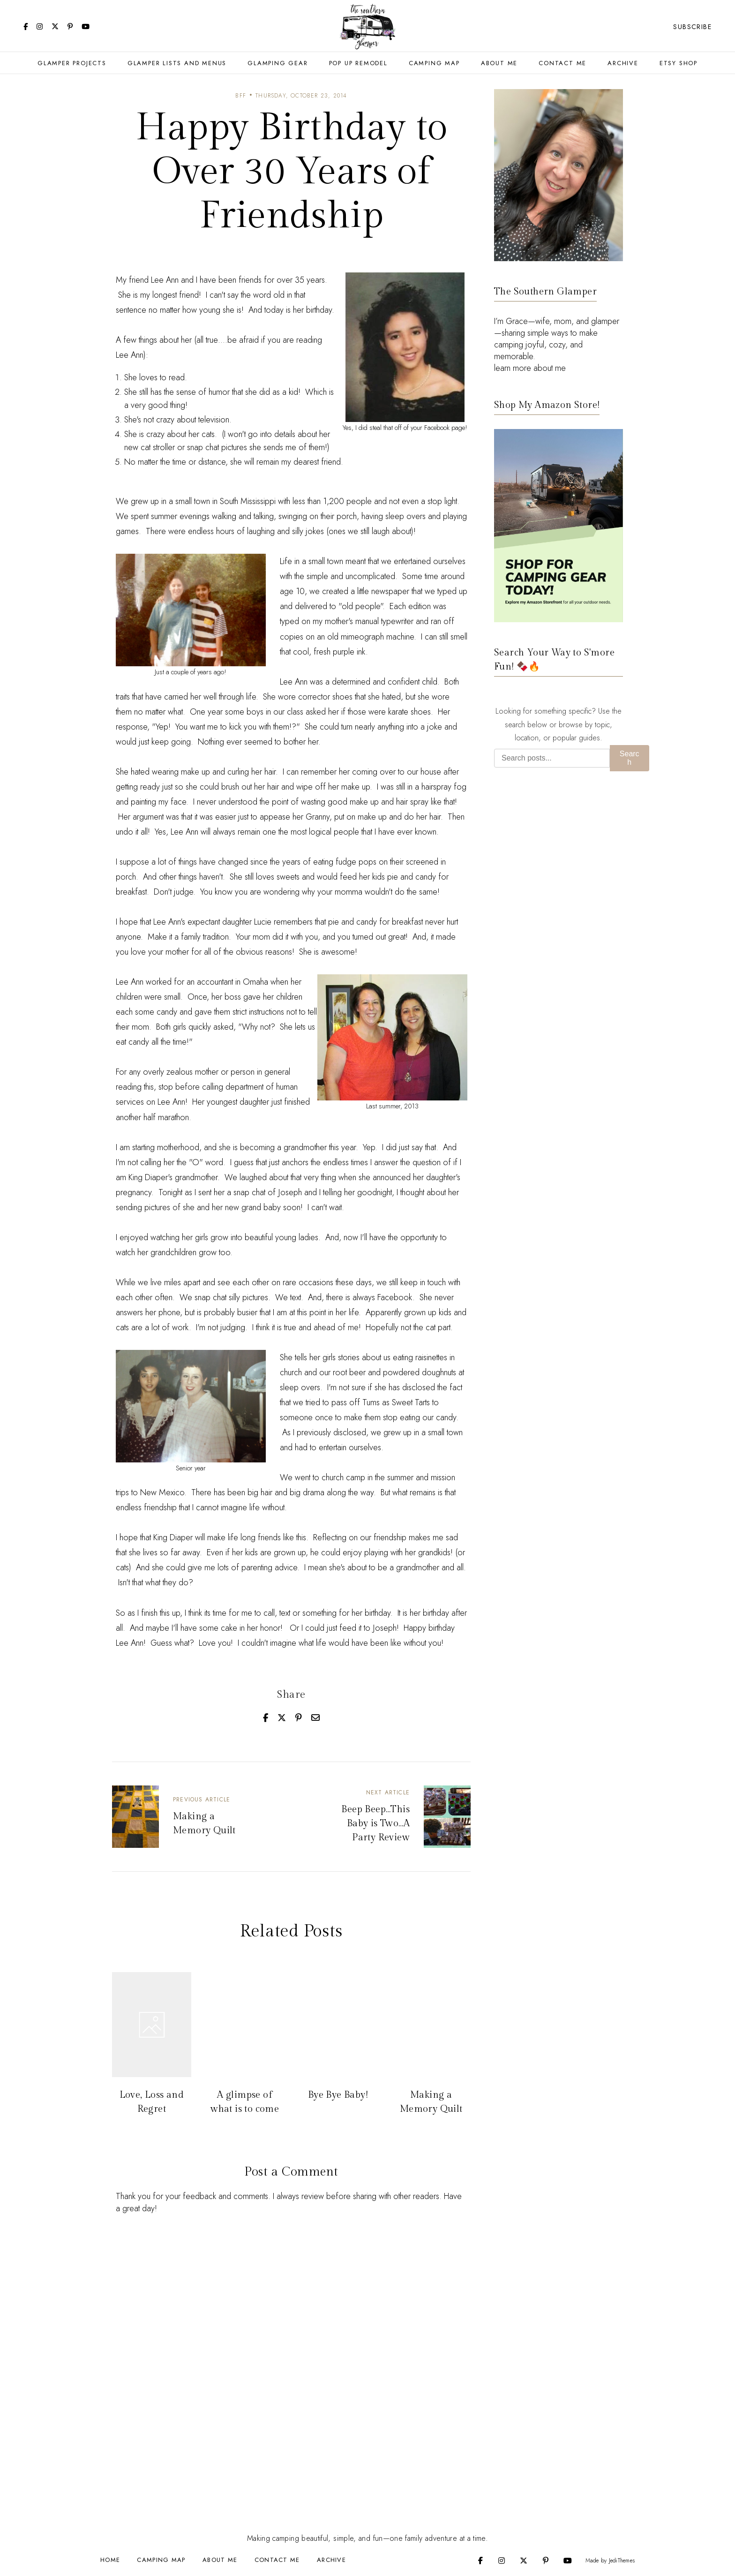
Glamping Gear (278, 63)
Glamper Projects (72, 63)
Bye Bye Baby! (338, 2095)
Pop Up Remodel (358, 63)
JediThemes (622, 2560)
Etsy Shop (679, 63)
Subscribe (692, 26)
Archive (623, 63)
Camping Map (434, 63)
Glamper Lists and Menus (177, 63)
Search (629, 758)
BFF (240, 95)
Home (110, 2559)
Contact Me (562, 63)
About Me (499, 63)
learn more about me (530, 368)
